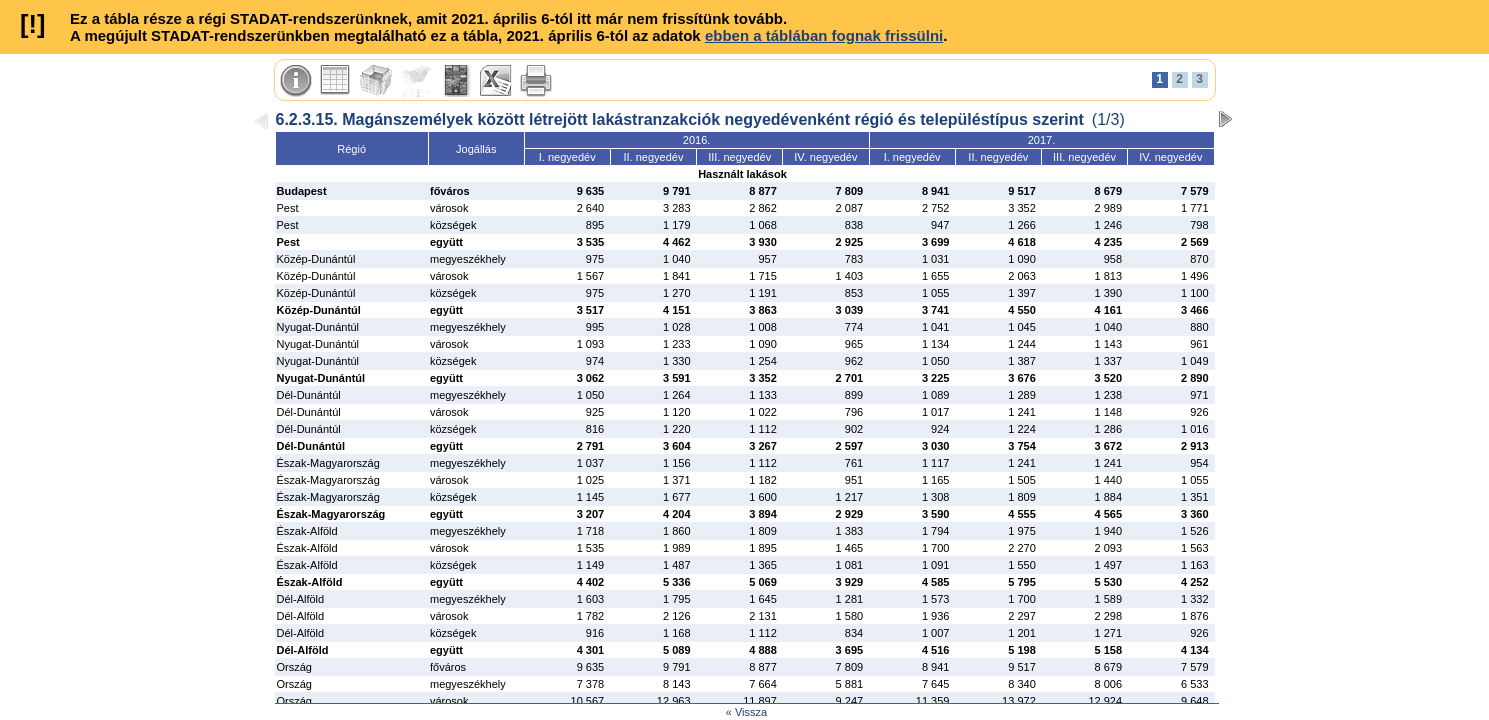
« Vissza (746, 712)
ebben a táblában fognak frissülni (824, 35)
